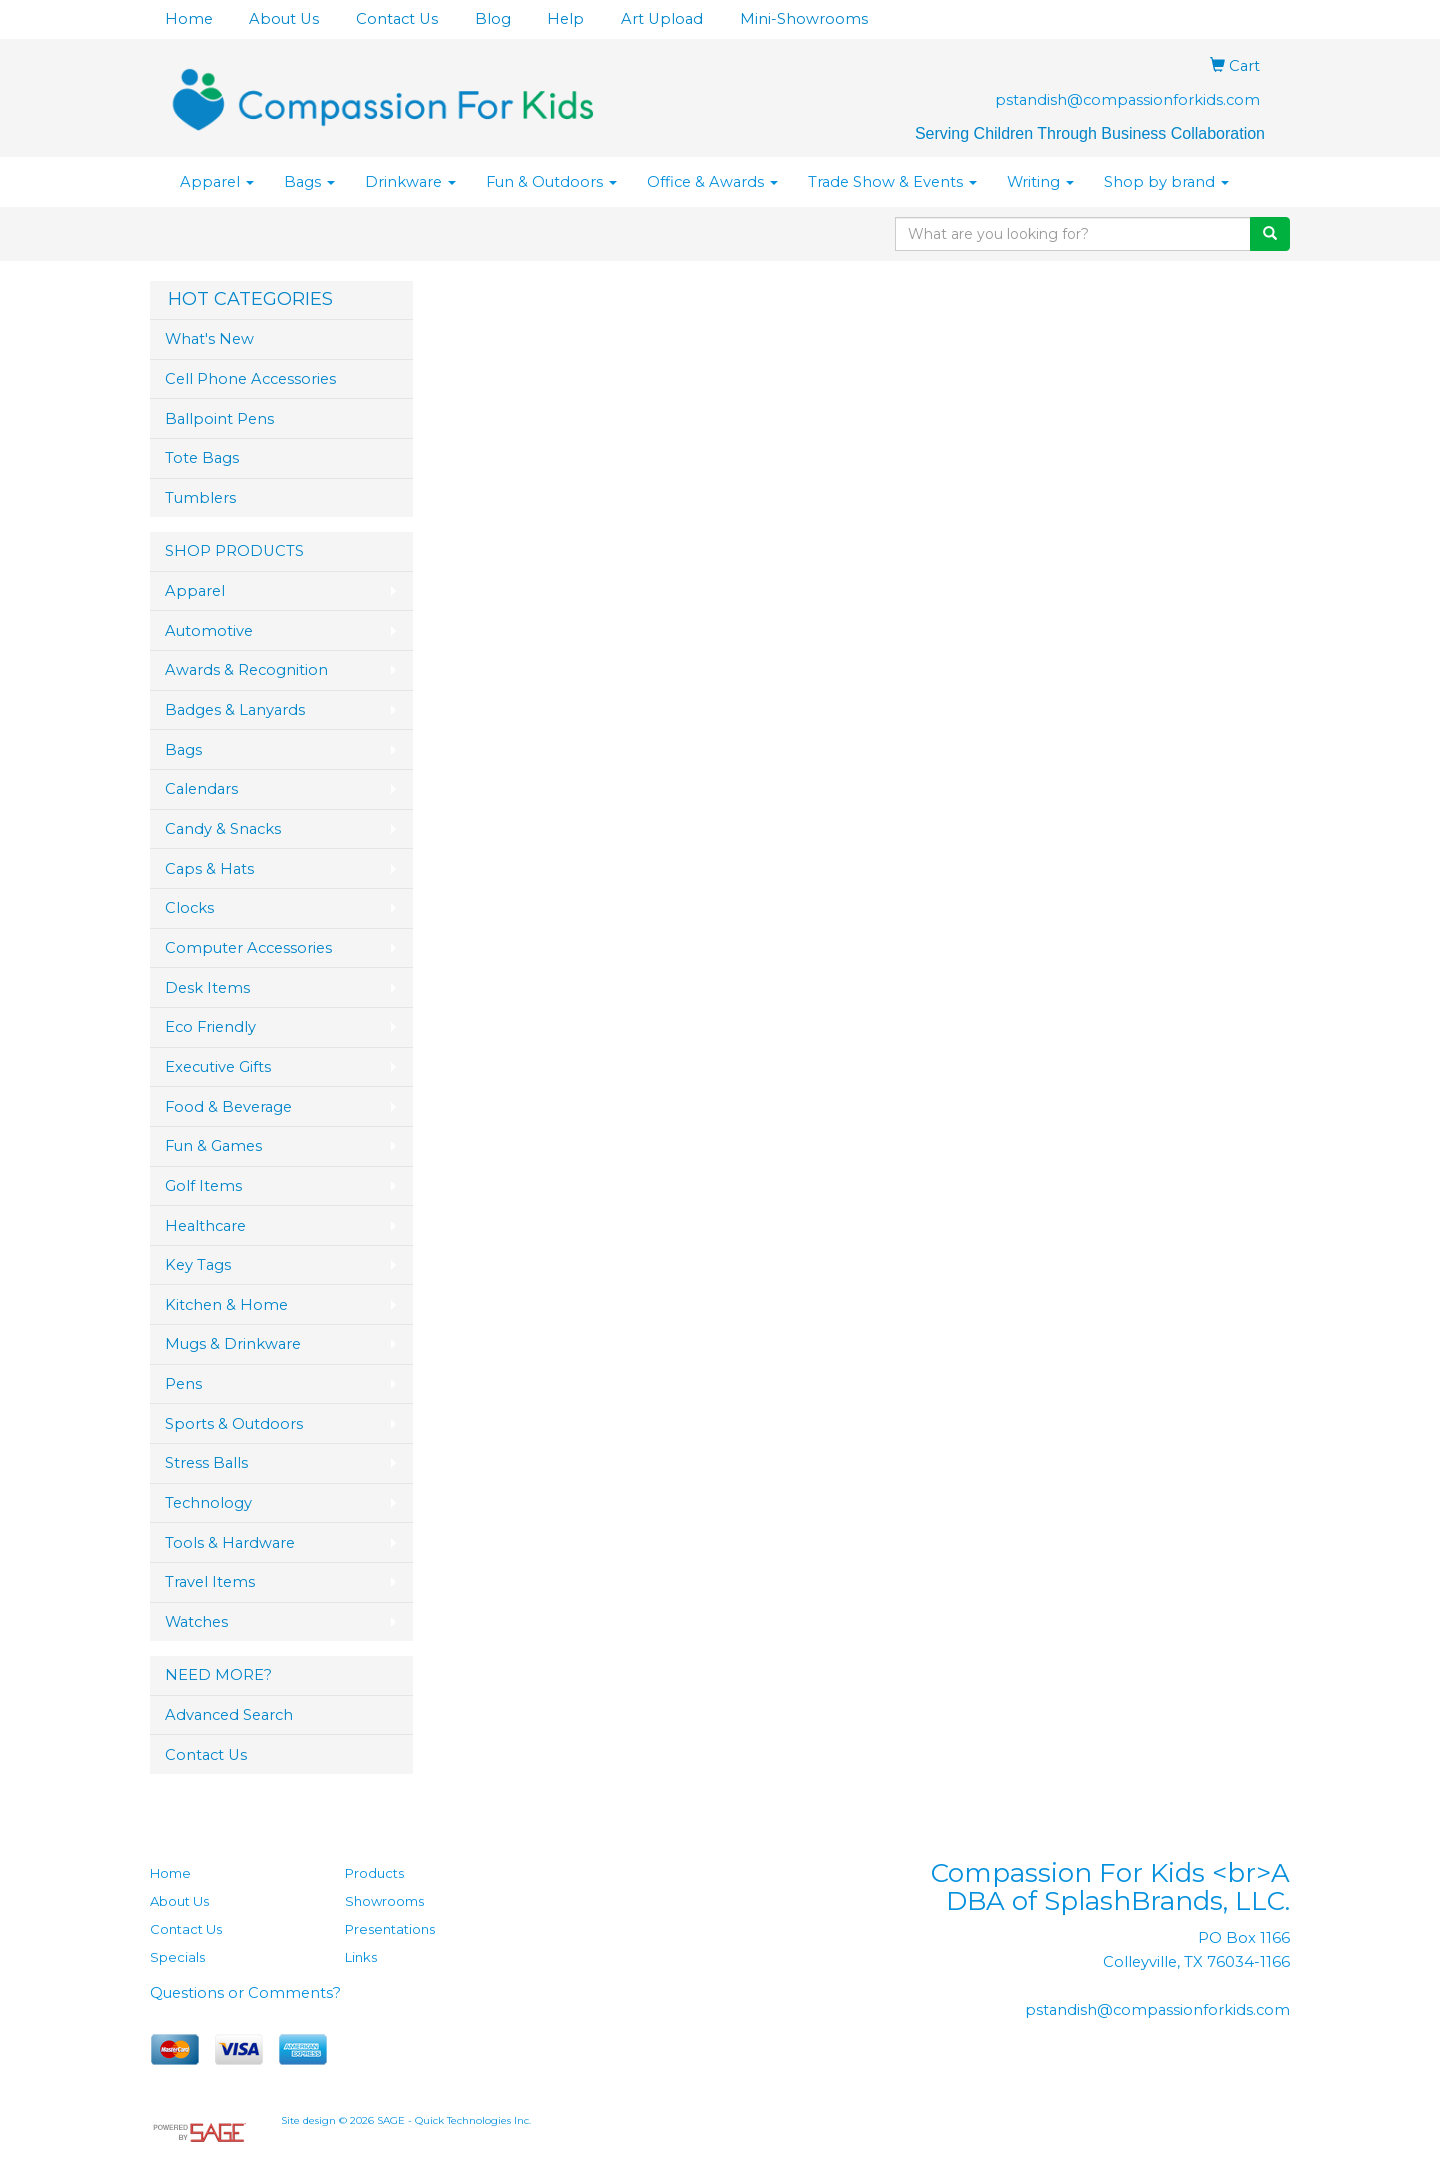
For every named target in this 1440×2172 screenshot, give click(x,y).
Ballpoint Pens (219, 419)
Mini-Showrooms (804, 19)
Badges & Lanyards (235, 710)
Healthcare (205, 1226)
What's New (209, 339)
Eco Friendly (210, 1027)
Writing (1040, 182)
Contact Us (397, 19)
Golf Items (203, 1186)
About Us (284, 19)
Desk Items (207, 988)
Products (374, 1873)
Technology (208, 1503)
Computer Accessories (248, 948)
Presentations (390, 1929)
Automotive (209, 631)
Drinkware (410, 182)
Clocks (189, 908)
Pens (183, 1384)
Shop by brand (1166, 182)
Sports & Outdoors (234, 1424)
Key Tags (198, 1265)
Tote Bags (202, 458)
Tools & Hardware (230, 1543)
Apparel (217, 182)
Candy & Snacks (223, 829)
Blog (493, 19)
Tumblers (200, 498)
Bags (309, 182)
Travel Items (210, 1582)
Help (565, 19)
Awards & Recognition (246, 670)
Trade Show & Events (892, 182)
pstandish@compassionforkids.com (1127, 100)
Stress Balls (206, 1463)
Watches (196, 1622)
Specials (177, 1957)
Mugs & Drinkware (233, 1344)
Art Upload (662, 19)
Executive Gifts (218, 1067)
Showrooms (384, 1901)
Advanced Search (229, 1715)
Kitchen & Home (226, 1305)
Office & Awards (712, 182)
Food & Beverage (228, 1107)
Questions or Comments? (245, 1993)
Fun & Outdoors (551, 182)
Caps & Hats (209, 869)
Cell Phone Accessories (250, 379)
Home (189, 19)
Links (361, 1957)
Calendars (201, 789)
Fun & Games (213, 1146)
